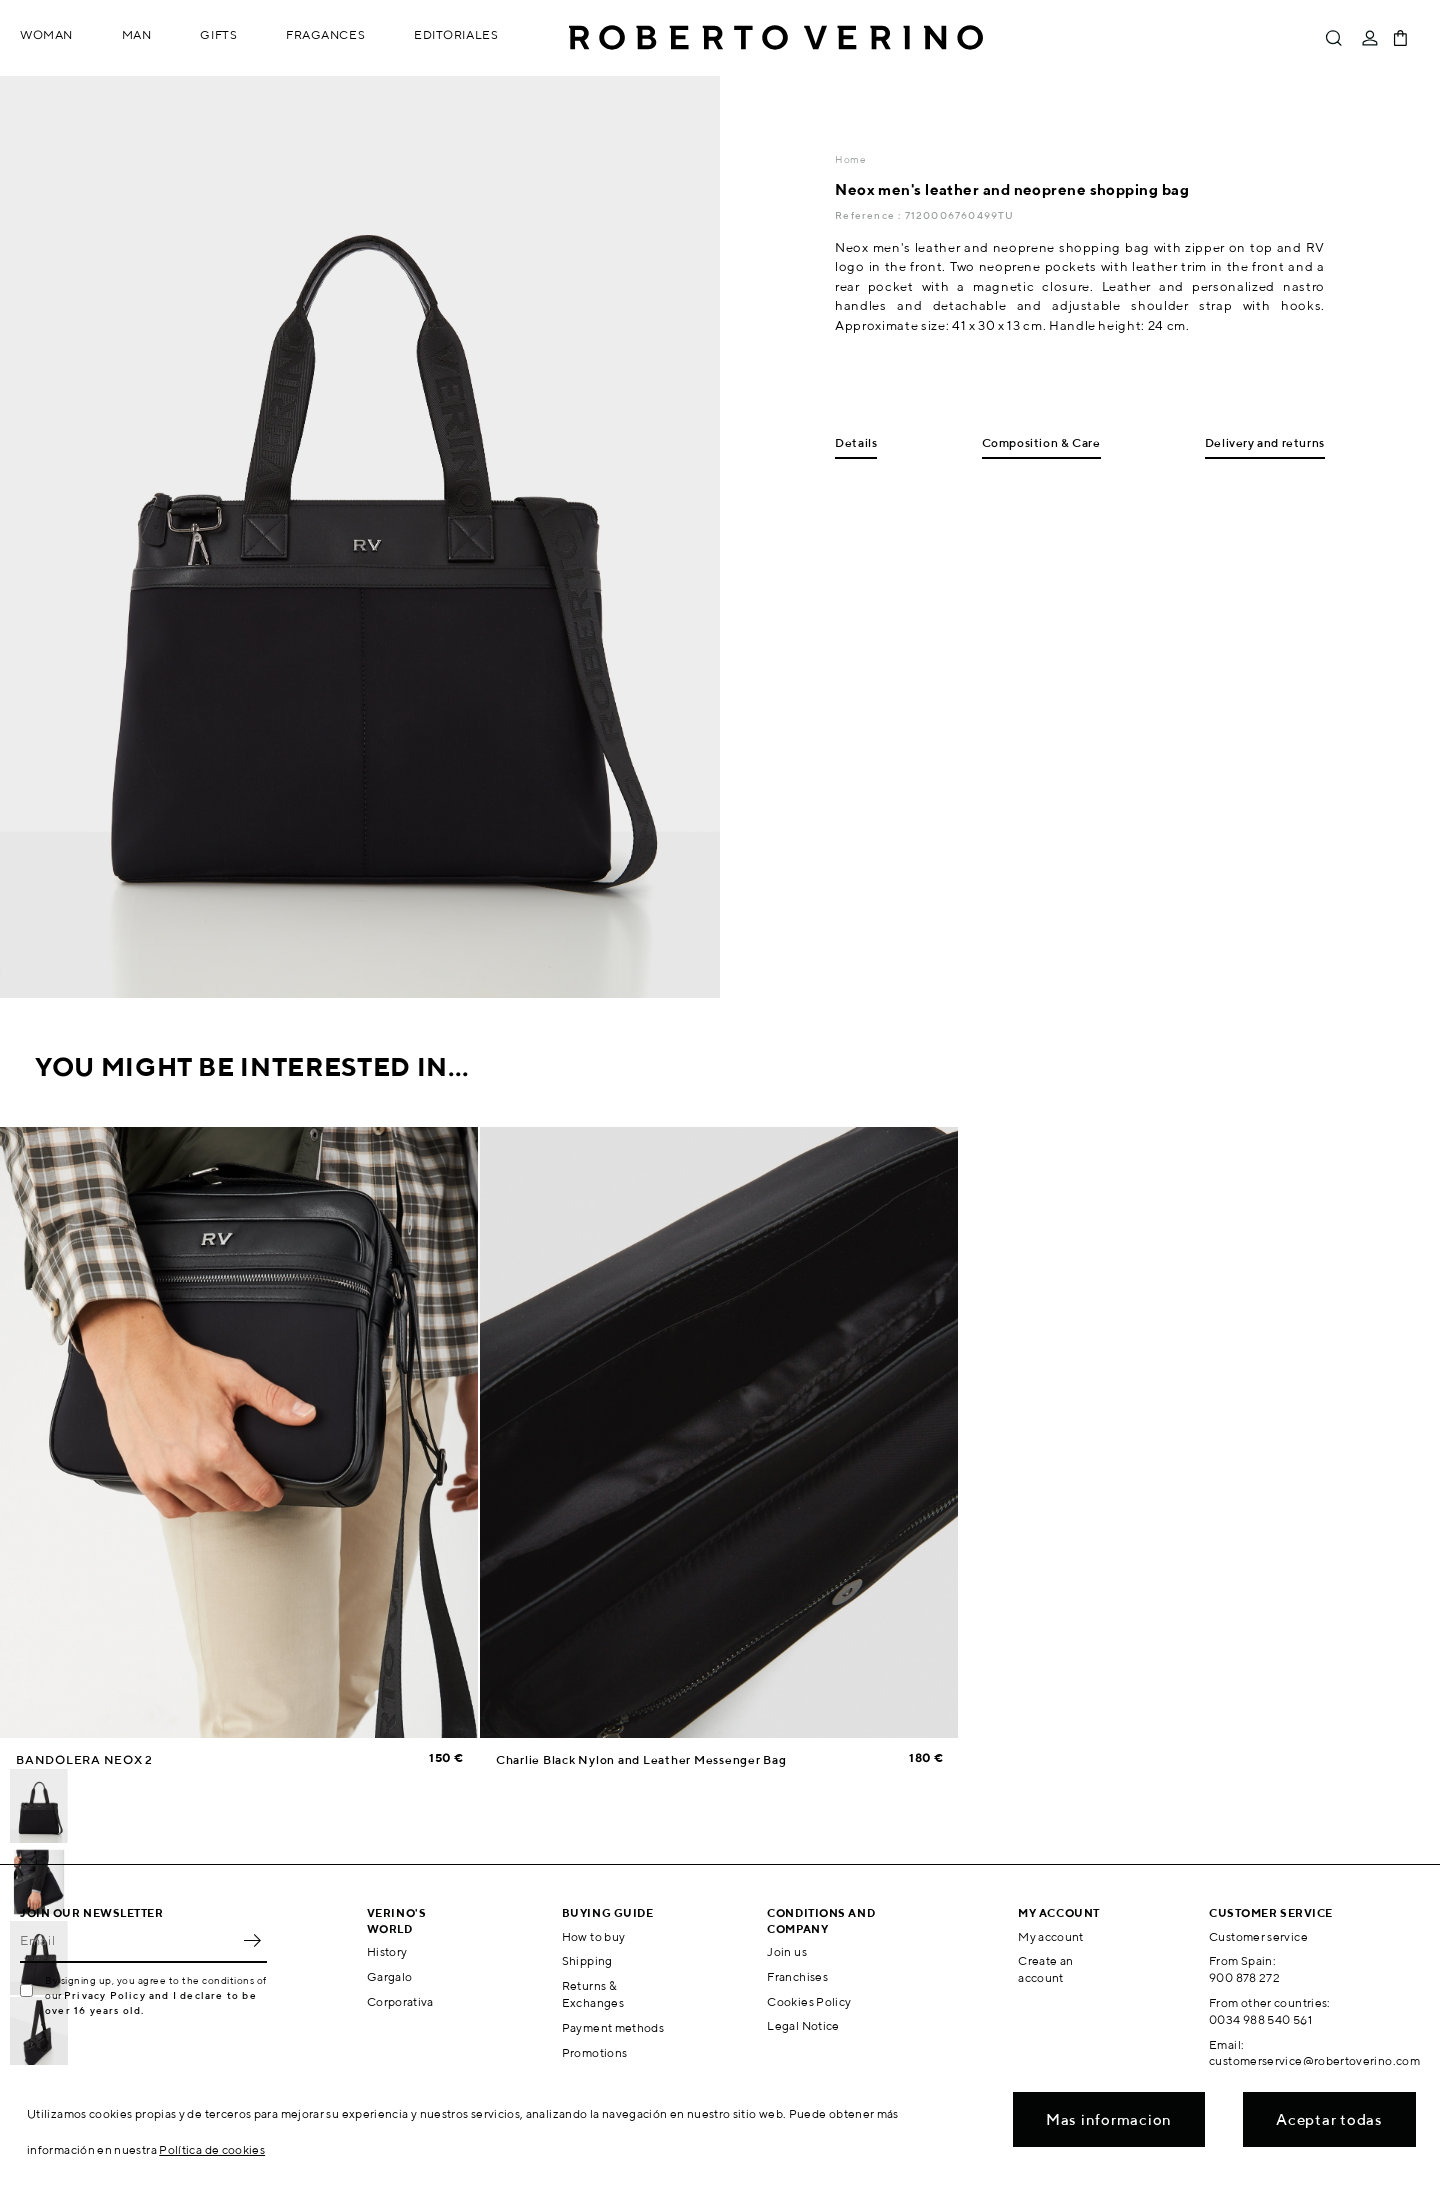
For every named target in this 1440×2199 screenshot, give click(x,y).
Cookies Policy (809, 2001)
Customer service (1258, 1936)
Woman (46, 34)
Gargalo (390, 1976)
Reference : (869, 215)
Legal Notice (803, 2025)
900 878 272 (1244, 1977)
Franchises (797, 1976)
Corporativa (400, 2001)
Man (137, 34)
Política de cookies (212, 2149)
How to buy (594, 1936)
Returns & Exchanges (593, 1994)
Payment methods (613, 2027)
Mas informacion (1109, 2119)
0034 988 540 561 (1260, 2019)
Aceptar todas (1329, 2119)
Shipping (587, 1960)
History (387, 1951)
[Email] (128, 1941)
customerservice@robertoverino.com (1314, 2060)
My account (1051, 1936)
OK (252, 1941)
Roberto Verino (776, 38)
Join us (787, 1951)
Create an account (1045, 1969)
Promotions (595, 2052)
